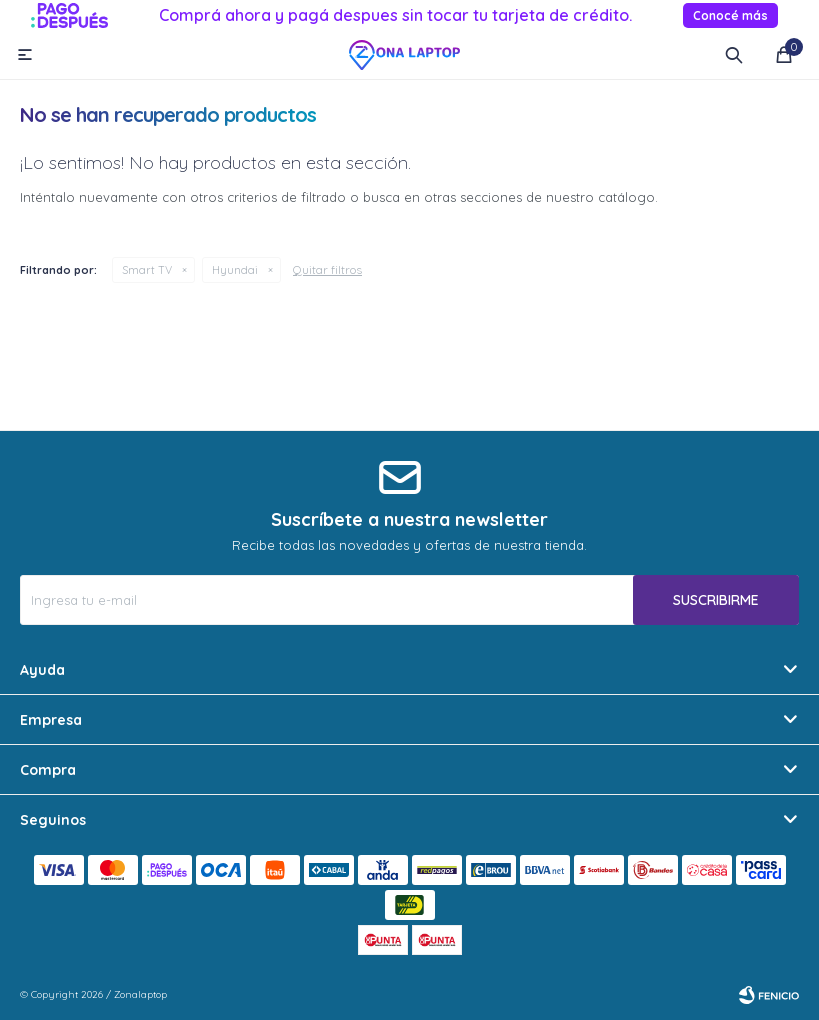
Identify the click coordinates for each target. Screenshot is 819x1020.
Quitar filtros (327, 269)
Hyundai (235, 270)
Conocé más (730, 15)
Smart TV (147, 270)
